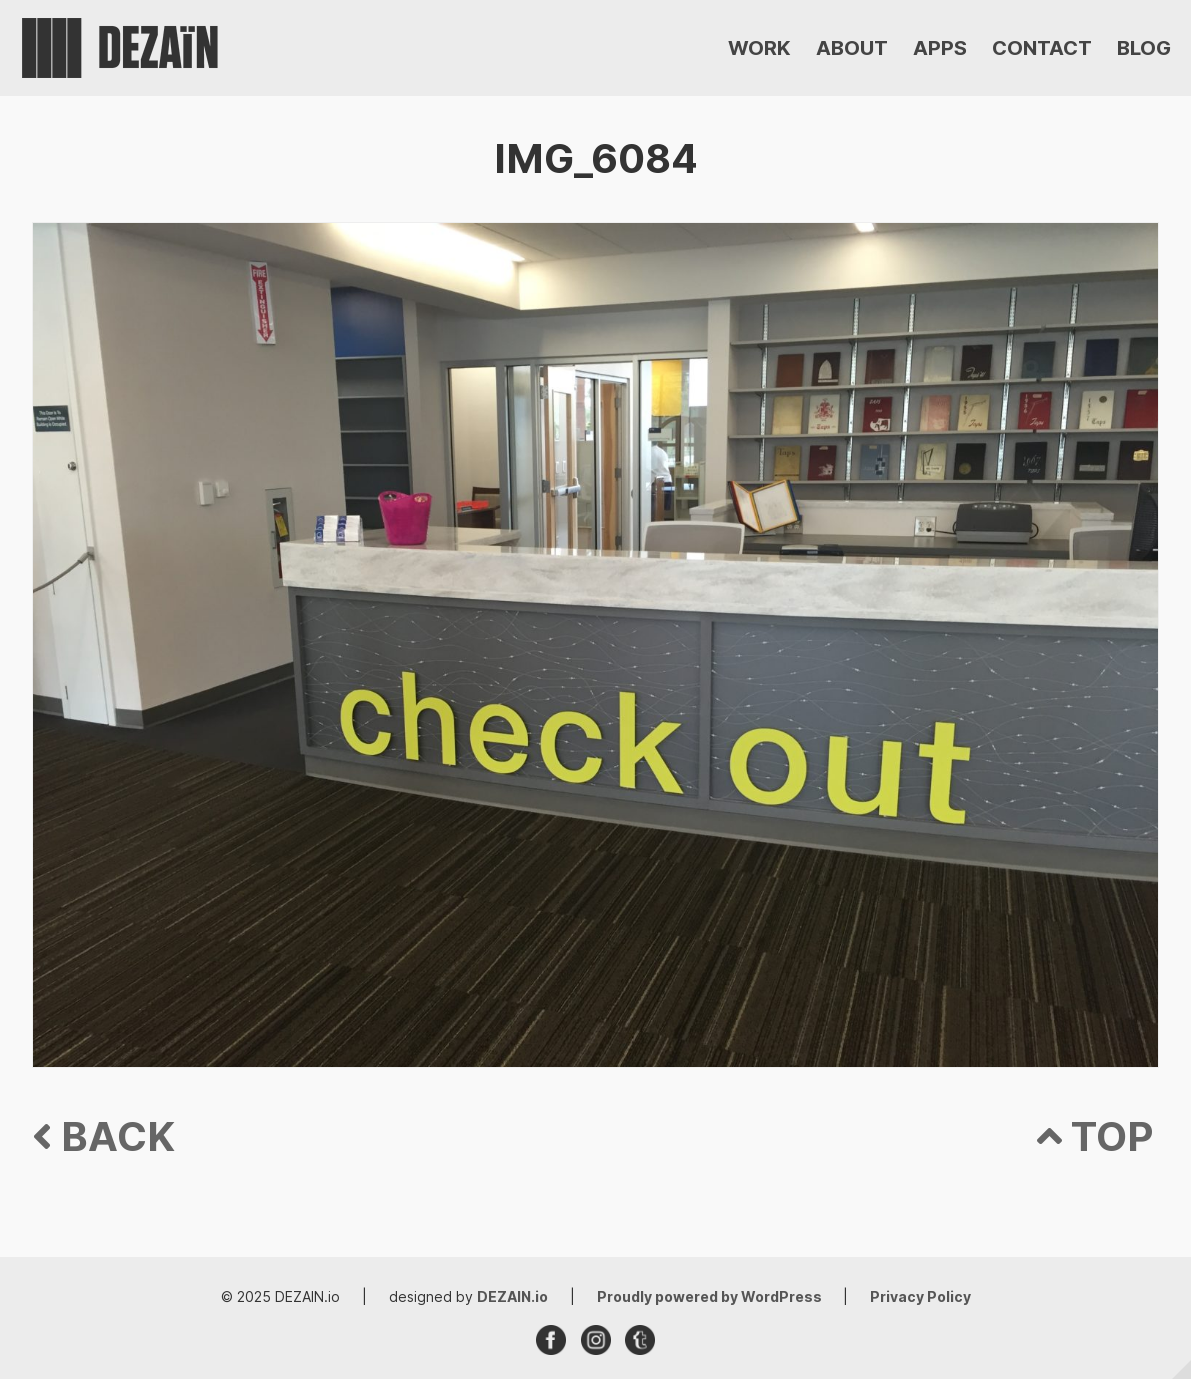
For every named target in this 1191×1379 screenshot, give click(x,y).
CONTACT (1042, 48)
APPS (940, 48)
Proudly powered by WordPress (711, 1296)
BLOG (1144, 48)
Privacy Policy (920, 1296)
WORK (759, 48)
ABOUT (852, 48)
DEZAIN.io (512, 1296)
